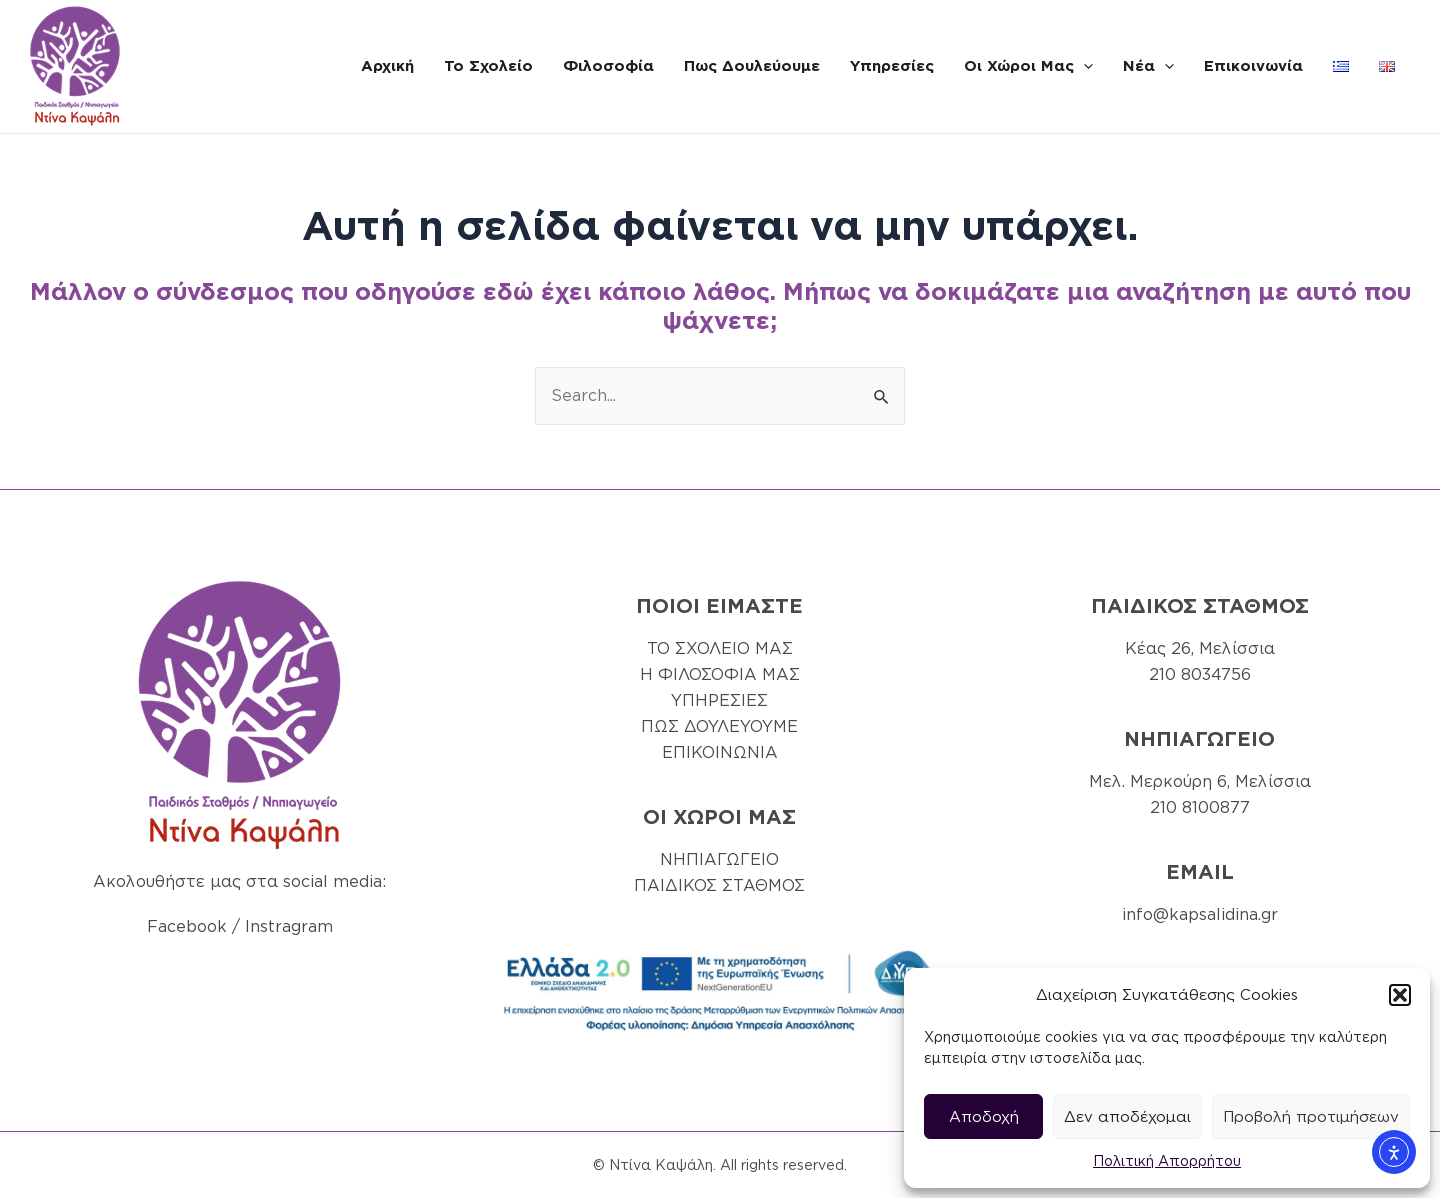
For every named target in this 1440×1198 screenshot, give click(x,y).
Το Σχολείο (488, 66)
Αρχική (387, 66)
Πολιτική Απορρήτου (1167, 1161)
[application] (1083, 66)
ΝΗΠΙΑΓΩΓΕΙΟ (719, 859)
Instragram (289, 926)
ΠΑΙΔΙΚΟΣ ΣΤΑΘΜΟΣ (719, 885)
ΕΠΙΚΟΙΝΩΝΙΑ (720, 752)
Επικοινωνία (1253, 66)
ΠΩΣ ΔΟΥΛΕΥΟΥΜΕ (719, 726)
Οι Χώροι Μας (1028, 66)
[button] (1400, 995)
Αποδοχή (984, 1117)
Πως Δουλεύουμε (752, 66)
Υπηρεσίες (892, 66)
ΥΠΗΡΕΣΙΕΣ (719, 700)
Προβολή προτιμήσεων (1311, 1117)
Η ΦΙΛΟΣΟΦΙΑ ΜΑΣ (720, 674)
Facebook (187, 926)
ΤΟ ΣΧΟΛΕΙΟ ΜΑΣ (720, 648)
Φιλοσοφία (608, 66)
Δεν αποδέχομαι (1127, 1117)
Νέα (1148, 66)
